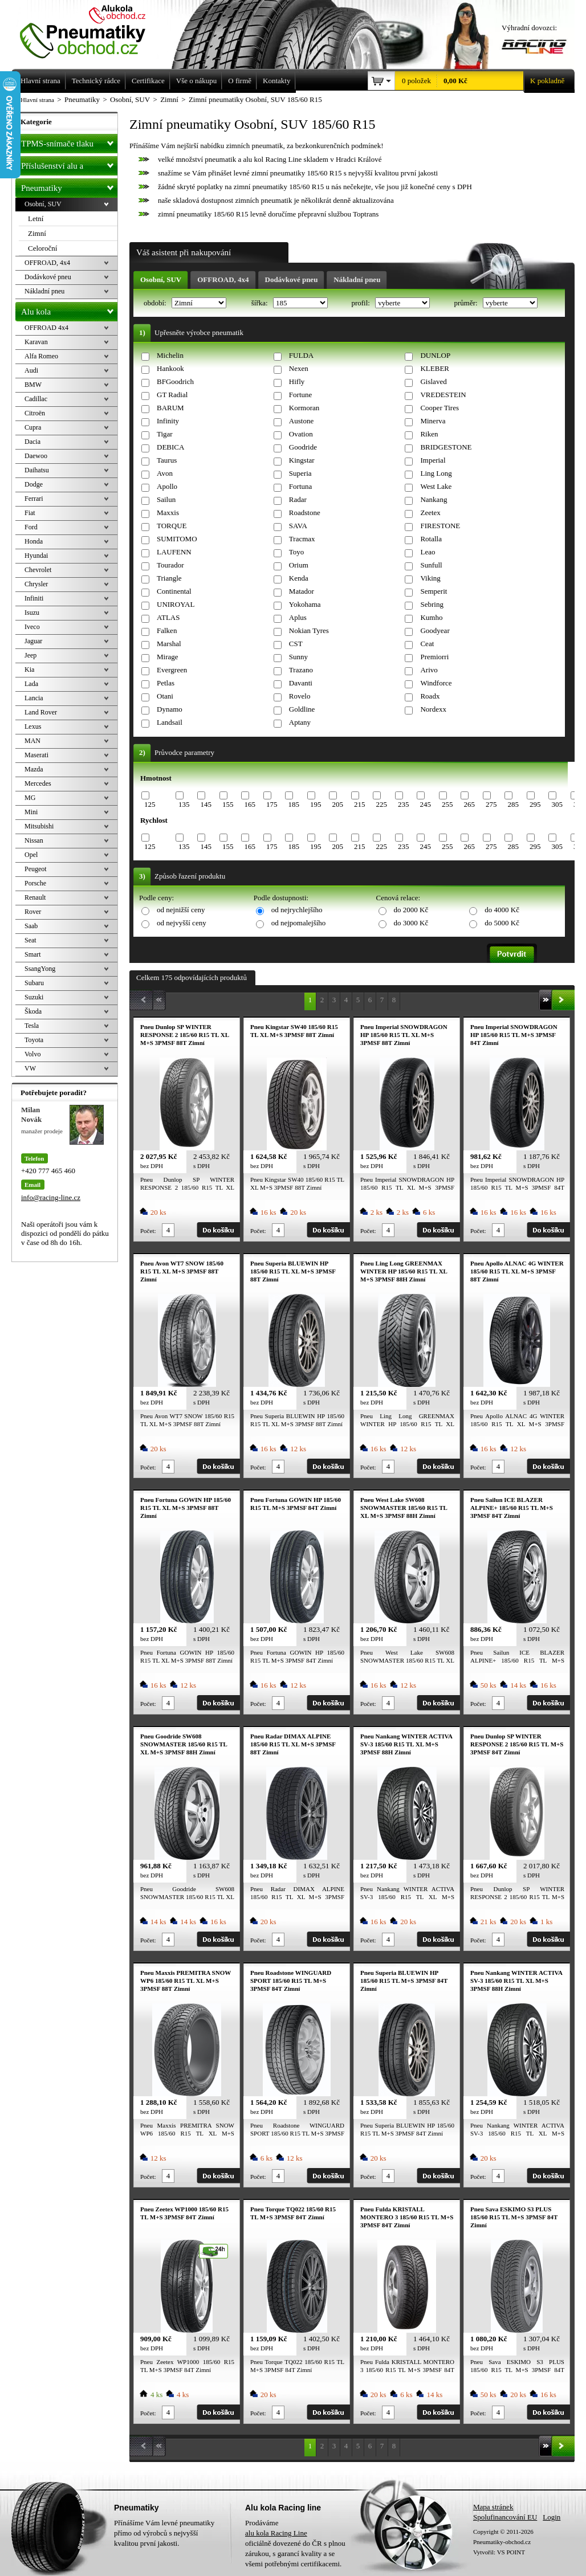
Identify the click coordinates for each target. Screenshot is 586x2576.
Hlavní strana (37, 99)
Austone (301, 421)
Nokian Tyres (309, 630)
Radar (298, 499)
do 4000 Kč (502, 909)
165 (249, 804)
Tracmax (302, 538)
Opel (31, 855)
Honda (34, 541)
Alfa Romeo (41, 356)
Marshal (169, 643)
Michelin (170, 355)
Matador (301, 591)
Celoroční (42, 248)
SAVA (298, 525)
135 (184, 804)
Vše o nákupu (196, 80)
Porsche (35, 883)
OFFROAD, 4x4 (223, 279)
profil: (361, 303)
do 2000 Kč (411, 909)
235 (403, 804)
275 (491, 804)
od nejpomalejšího (298, 922)
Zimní (37, 233)
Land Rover (41, 712)
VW (30, 1068)
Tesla (32, 1026)
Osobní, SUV (160, 279)
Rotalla (431, 538)
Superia (300, 473)
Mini (31, 812)
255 (447, 804)
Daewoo (36, 456)
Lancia (34, 698)
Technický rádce (96, 80)
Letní (35, 218)
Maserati (36, 755)
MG (30, 798)
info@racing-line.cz (50, 1197)
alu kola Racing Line (276, 2533)
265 (469, 804)
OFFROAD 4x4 (46, 328)
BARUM (170, 407)
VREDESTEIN (443, 394)
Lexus (33, 726)
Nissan (34, 840)
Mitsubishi (39, 826)
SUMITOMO (177, 538)
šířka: (260, 303)
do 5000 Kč (502, 922)
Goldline (302, 709)
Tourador (170, 565)
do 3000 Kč (411, 922)
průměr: (466, 303)
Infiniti (34, 598)
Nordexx (433, 709)
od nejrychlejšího (297, 909)
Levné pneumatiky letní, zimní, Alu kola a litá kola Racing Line (91, 29)
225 (381, 804)
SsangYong (40, 969)
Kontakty (276, 80)
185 (293, 804)
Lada (31, 684)
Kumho (431, 617)
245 (425, 804)
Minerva (432, 421)
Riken (429, 434)
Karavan (36, 342)
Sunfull (431, 565)
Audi (31, 370)
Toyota (34, 1040)
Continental (174, 591)
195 (316, 804)
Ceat (427, 643)
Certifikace (148, 80)
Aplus (298, 617)
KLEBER (434, 368)
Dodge (34, 484)
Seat (30, 940)
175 (272, 804)
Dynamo (169, 709)
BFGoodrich (175, 381)
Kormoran (304, 407)
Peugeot (36, 869)
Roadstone (304, 512)
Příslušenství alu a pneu (69, 165)
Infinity (168, 421)
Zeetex (430, 512)
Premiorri (434, 656)
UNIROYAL (175, 604)
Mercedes (38, 783)
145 (205, 804)
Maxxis (168, 512)
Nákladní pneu (356, 279)
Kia (29, 669)
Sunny (298, 656)
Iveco (32, 627)
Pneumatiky (69, 185)
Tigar (165, 434)
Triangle (169, 578)
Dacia (32, 442)
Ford (31, 527)
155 (228, 804)
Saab (31, 926)
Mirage (167, 656)
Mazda (34, 769)
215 (359, 804)
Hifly (296, 381)
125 (150, 804)
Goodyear (434, 630)
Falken (167, 630)
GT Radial (172, 394)
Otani (165, 696)
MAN (32, 741)
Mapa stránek (493, 2506)
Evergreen (172, 670)
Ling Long (435, 473)
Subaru (34, 983)
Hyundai (36, 556)
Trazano (301, 670)
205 (337, 804)
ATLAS (168, 617)
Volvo (32, 1054)
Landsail (169, 722)
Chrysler (36, 584)
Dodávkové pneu (291, 279)
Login (551, 2517)
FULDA (301, 355)
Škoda (33, 1011)
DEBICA (170, 447)
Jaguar (33, 641)
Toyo (296, 552)
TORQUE (171, 525)
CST (296, 643)
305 (557, 804)
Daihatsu (37, 470)
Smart (33, 954)
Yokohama (305, 604)
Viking (430, 578)
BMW (33, 385)
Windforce (435, 683)
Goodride (303, 447)
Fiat (30, 513)
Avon (165, 473)
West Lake (435, 486)
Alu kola (69, 309)
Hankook (170, 368)
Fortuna (300, 486)
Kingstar (302, 460)
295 (535, 804)
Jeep (30, 655)
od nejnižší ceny (181, 909)
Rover (33, 912)
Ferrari (34, 499)
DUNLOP (435, 355)
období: (156, 303)
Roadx (430, 696)
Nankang (433, 499)
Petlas (165, 683)
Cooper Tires (439, 407)
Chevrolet (38, 570)
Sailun (166, 499)
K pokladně (543, 81)
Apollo (167, 486)
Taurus (167, 460)
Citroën (35, 413)
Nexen (298, 368)
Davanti (300, 683)
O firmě (239, 80)
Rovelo (300, 696)
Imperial (432, 460)
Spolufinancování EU (505, 2517)
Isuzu (32, 613)
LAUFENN (174, 552)
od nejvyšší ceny (181, 922)
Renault (35, 897)
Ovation (301, 434)
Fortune (300, 394)
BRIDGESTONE (445, 447)
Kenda (298, 578)
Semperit (433, 591)
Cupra (33, 427)
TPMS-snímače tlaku (69, 141)
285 (513, 804)
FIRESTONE (440, 525)
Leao (427, 552)
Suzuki (34, 997)
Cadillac (36, 399)
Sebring (431, 604)
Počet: (148, 1230)
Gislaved (433, 381)
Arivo (428, 670)
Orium (298, 565)
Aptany (300, 722)
